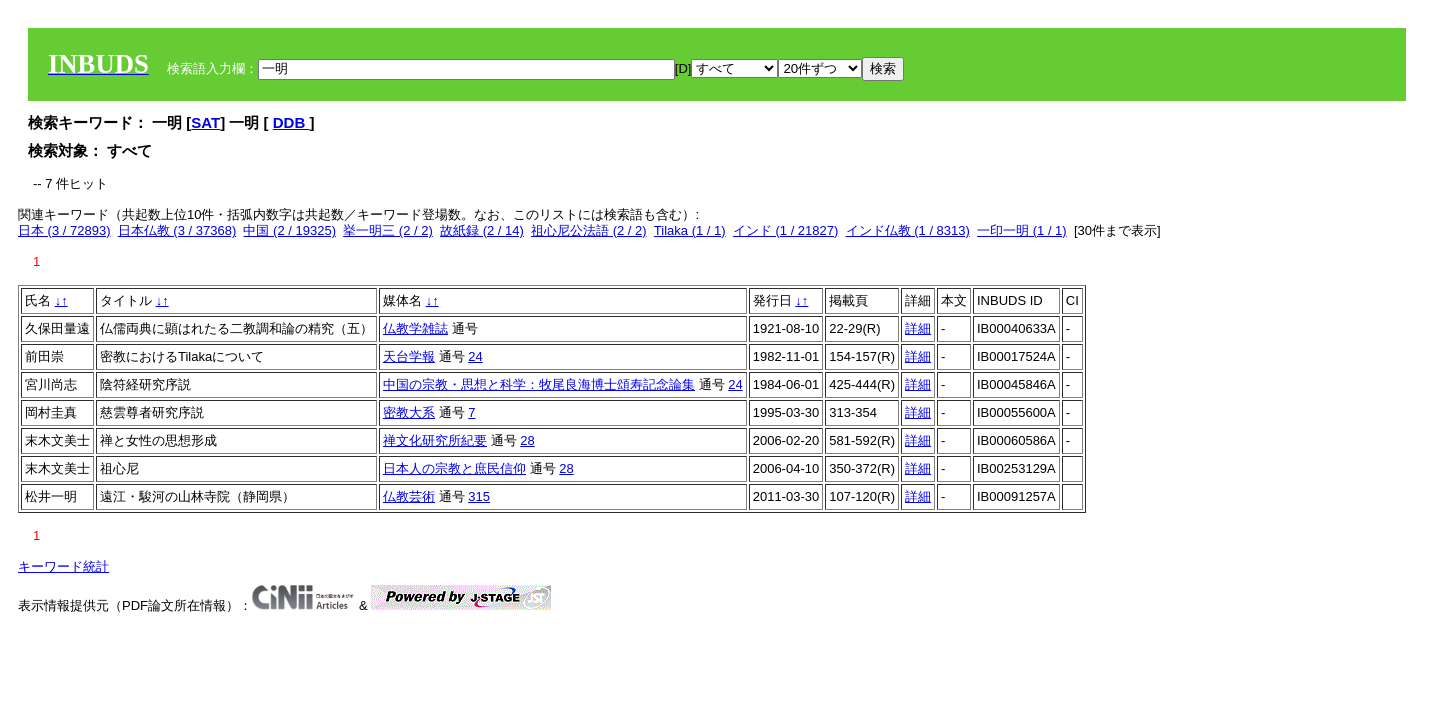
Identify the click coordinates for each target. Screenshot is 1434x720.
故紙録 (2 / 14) (482, 230)
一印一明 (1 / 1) (1022, 230)
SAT (205, 122)
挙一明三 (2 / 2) (388, 230)
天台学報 (409, 356)
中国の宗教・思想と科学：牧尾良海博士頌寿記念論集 (539, 384)
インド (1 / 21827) (786, 230)
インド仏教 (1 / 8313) (908, 230)
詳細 (918, 328)
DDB (291, 122)
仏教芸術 (409, 496)
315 (479, 496)
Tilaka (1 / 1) (690, 230)
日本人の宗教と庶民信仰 (454, 468)
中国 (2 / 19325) (289, 230)
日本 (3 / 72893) (64, 230)
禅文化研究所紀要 (435, 440)
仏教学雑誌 (415, 328)
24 (475, 356)
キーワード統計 (63, 566)
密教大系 (409, 412)
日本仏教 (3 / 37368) (177, 230)
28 (527, 440)
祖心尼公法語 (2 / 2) (589, 230)
